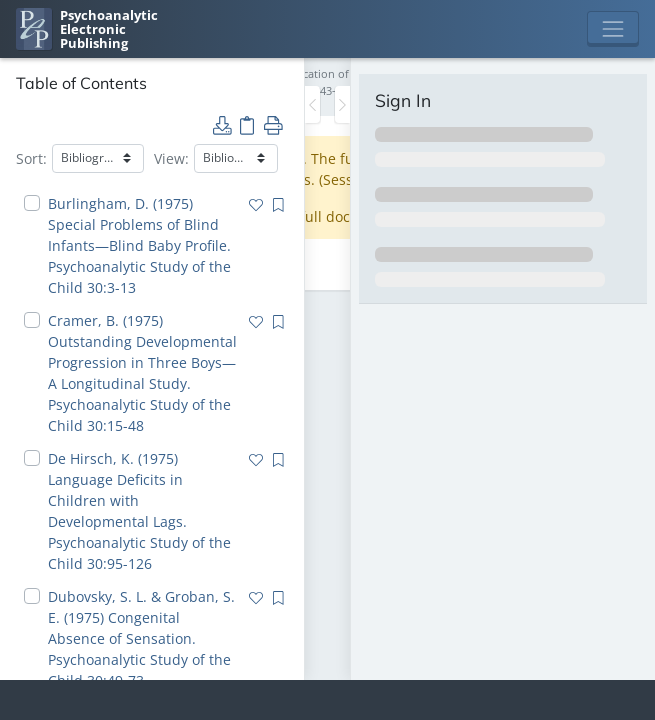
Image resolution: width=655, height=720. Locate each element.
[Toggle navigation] (613, 29)
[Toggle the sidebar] (312, 104)
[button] (222, 124)
